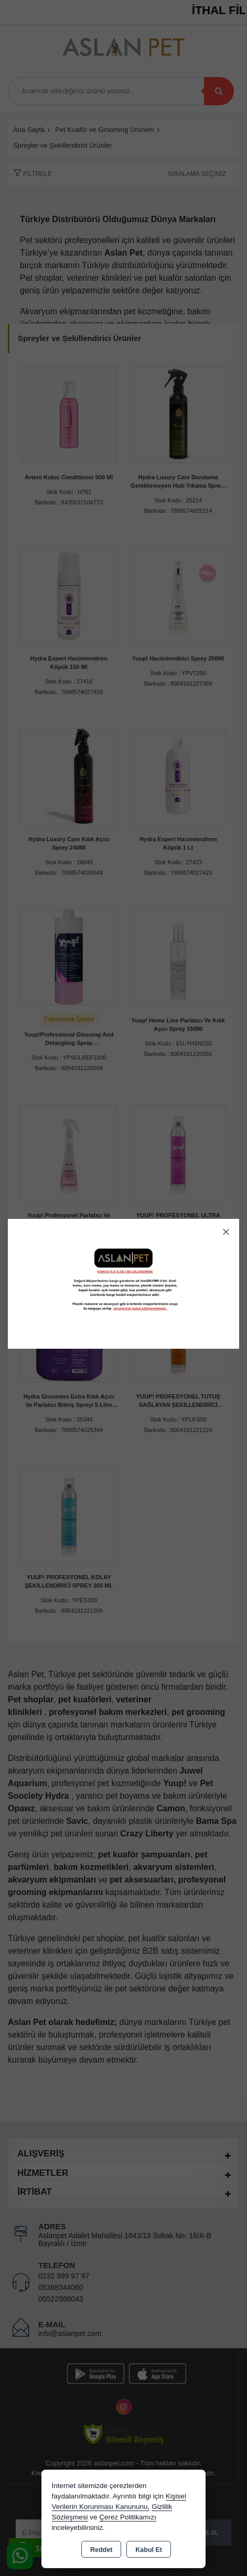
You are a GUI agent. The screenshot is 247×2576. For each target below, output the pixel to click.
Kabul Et (148, 2549)
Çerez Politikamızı (127, 2517)
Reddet (101, 2549)
